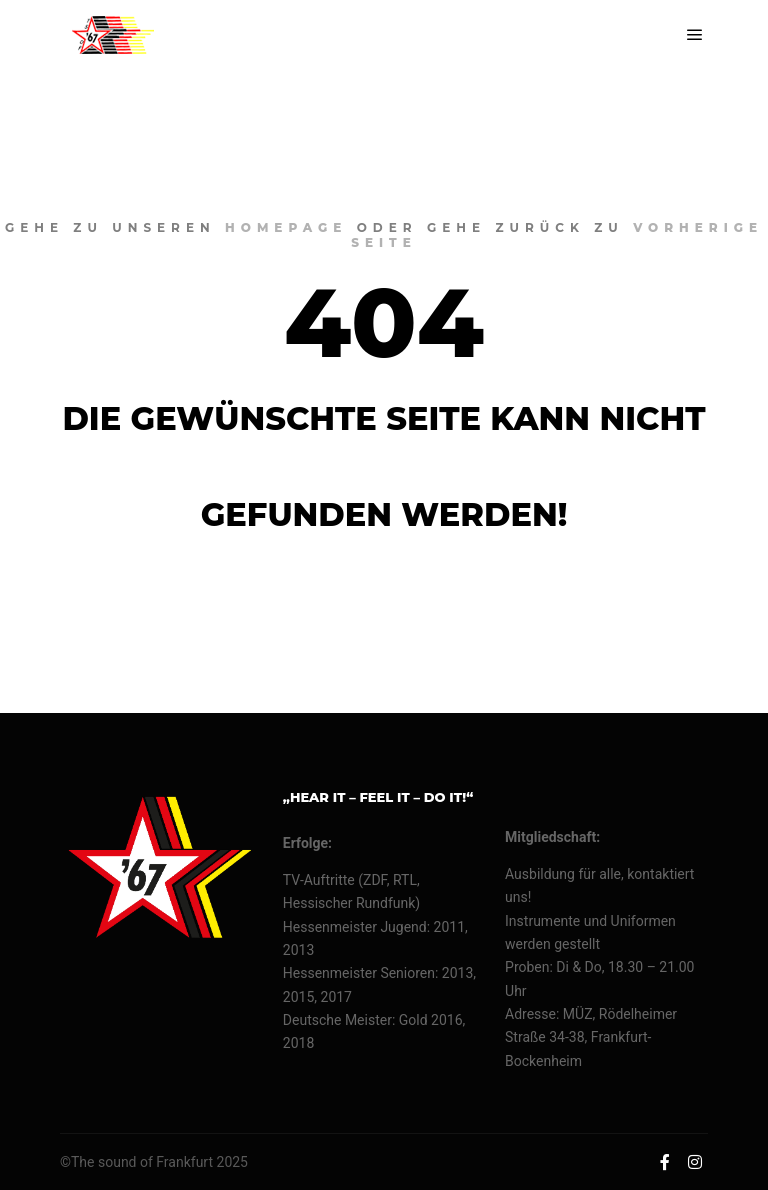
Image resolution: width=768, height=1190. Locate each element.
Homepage (286, 227)
